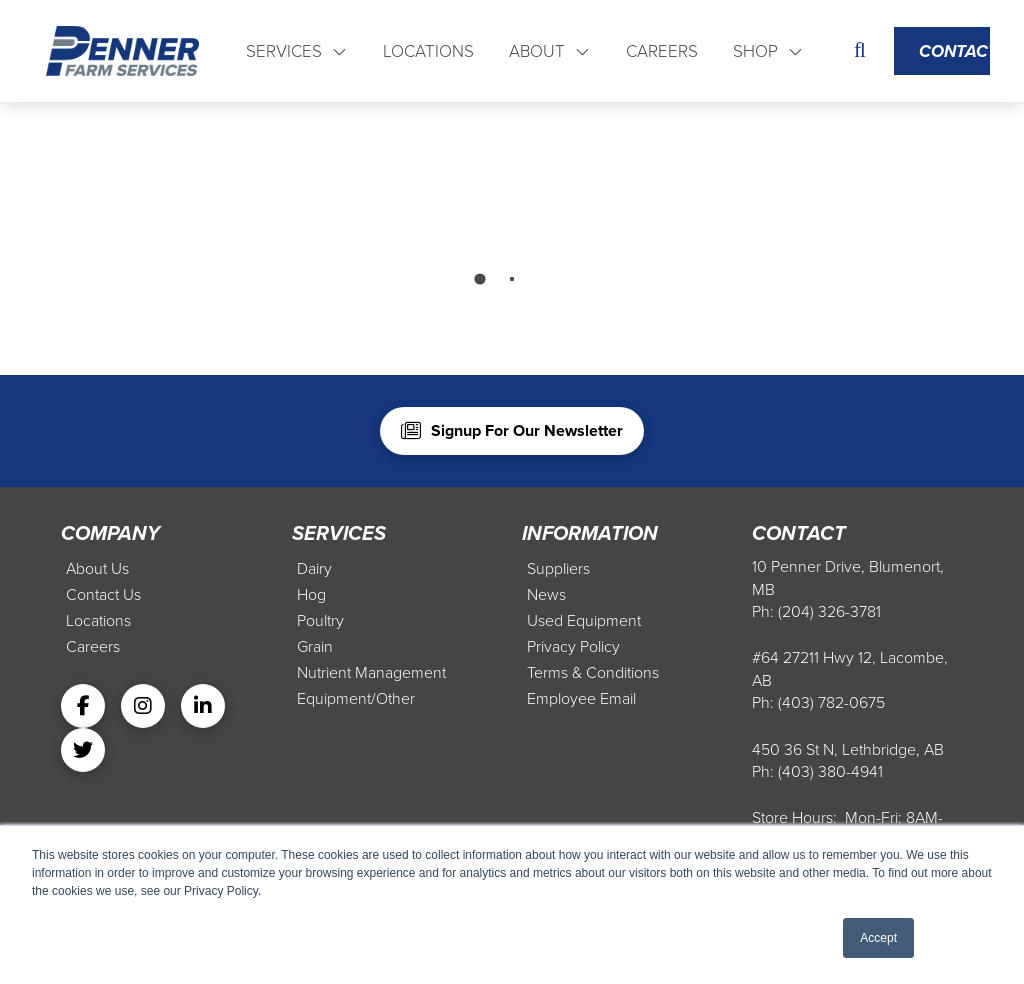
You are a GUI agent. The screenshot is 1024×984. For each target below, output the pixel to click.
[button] (860, 51)
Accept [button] (878, 938)
